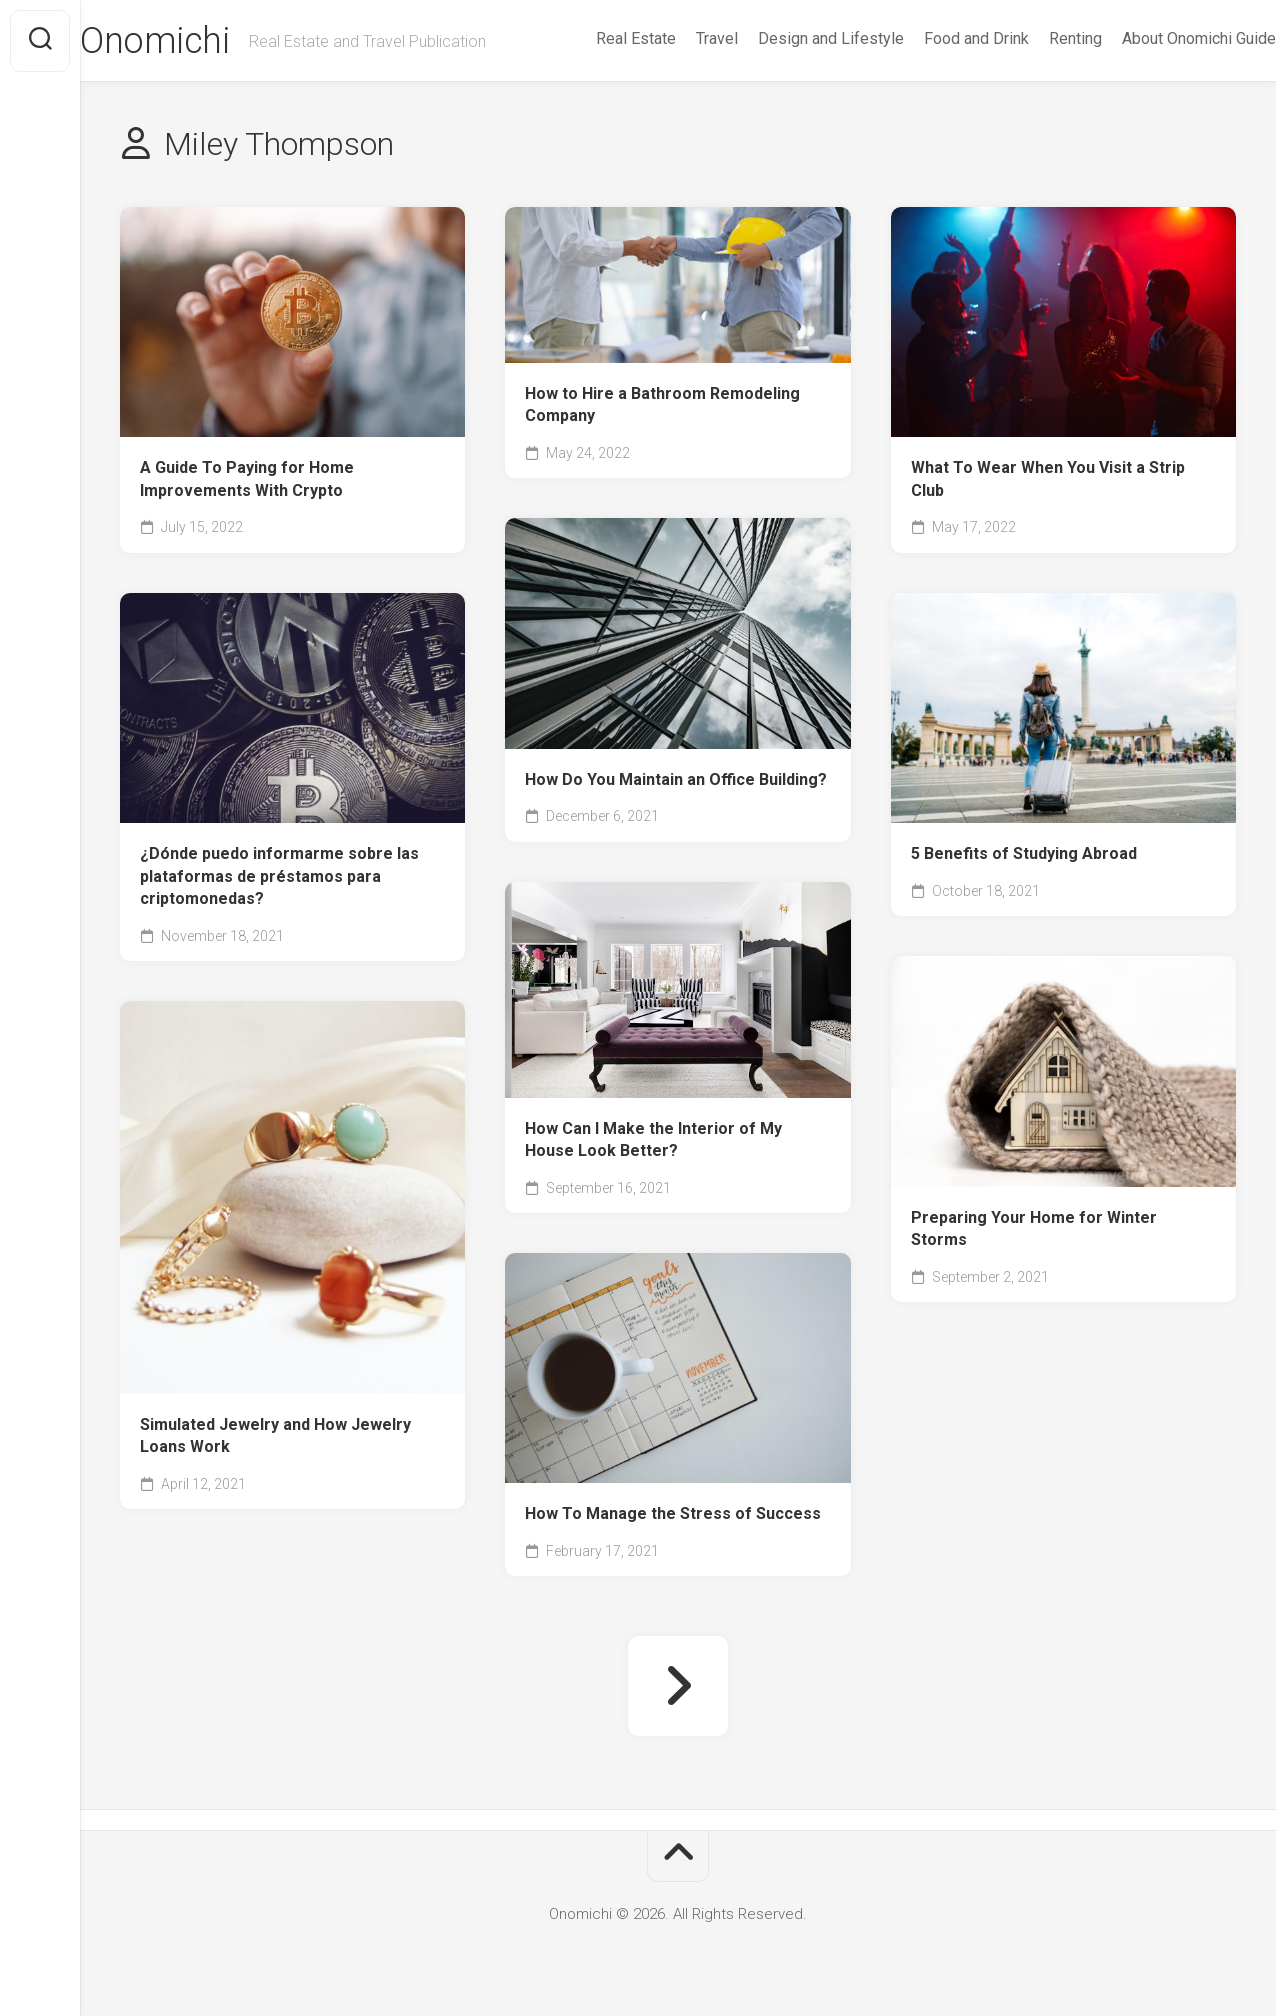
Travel (677, 38)
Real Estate (596, 38)
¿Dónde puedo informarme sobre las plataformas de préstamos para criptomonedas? (279, 876)
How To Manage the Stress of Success (673, 1513)
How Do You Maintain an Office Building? (676, 779)
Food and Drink (936, 38)
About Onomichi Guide (1159, 38)
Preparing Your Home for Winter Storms (1034, 1229)
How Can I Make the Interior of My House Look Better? (653, 1140)
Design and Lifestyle (791, 38)
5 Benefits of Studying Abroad (1024, 853)
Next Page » (678, 1686)
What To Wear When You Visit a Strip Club (1048, 479)
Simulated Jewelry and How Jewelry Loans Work (275, 1436)
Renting (1035, 38)
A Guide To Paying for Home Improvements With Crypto (247, 479)
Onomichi (194, 41)
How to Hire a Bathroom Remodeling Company (662, 405)
